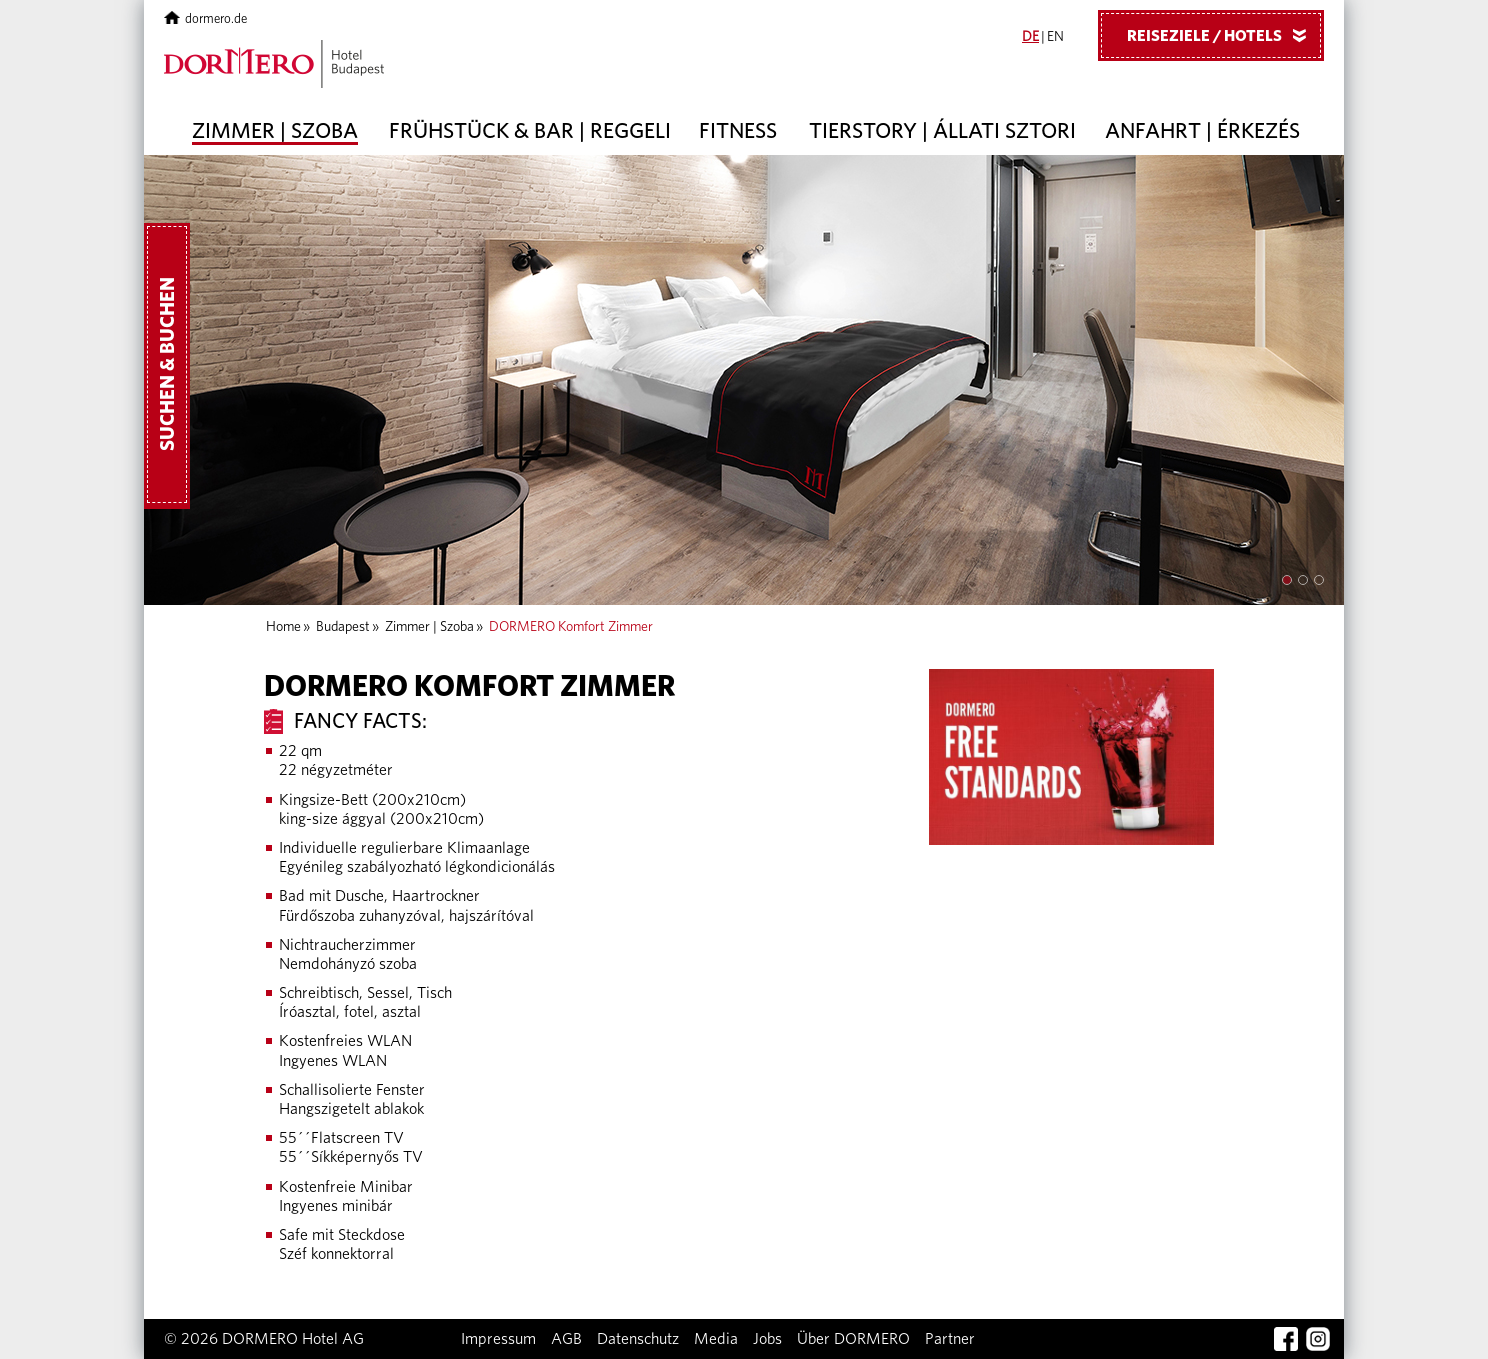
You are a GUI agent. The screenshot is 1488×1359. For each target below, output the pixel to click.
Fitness (738, 131)
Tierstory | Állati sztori (942, 131)
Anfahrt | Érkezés (1202, 131)
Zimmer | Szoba (275, 131)
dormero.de (205, 19)
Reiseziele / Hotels (1224, 35)
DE (1030, 37)
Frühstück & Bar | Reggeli (530, 131)
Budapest (343, 627)
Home (283, 627)
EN (1055, 37)
